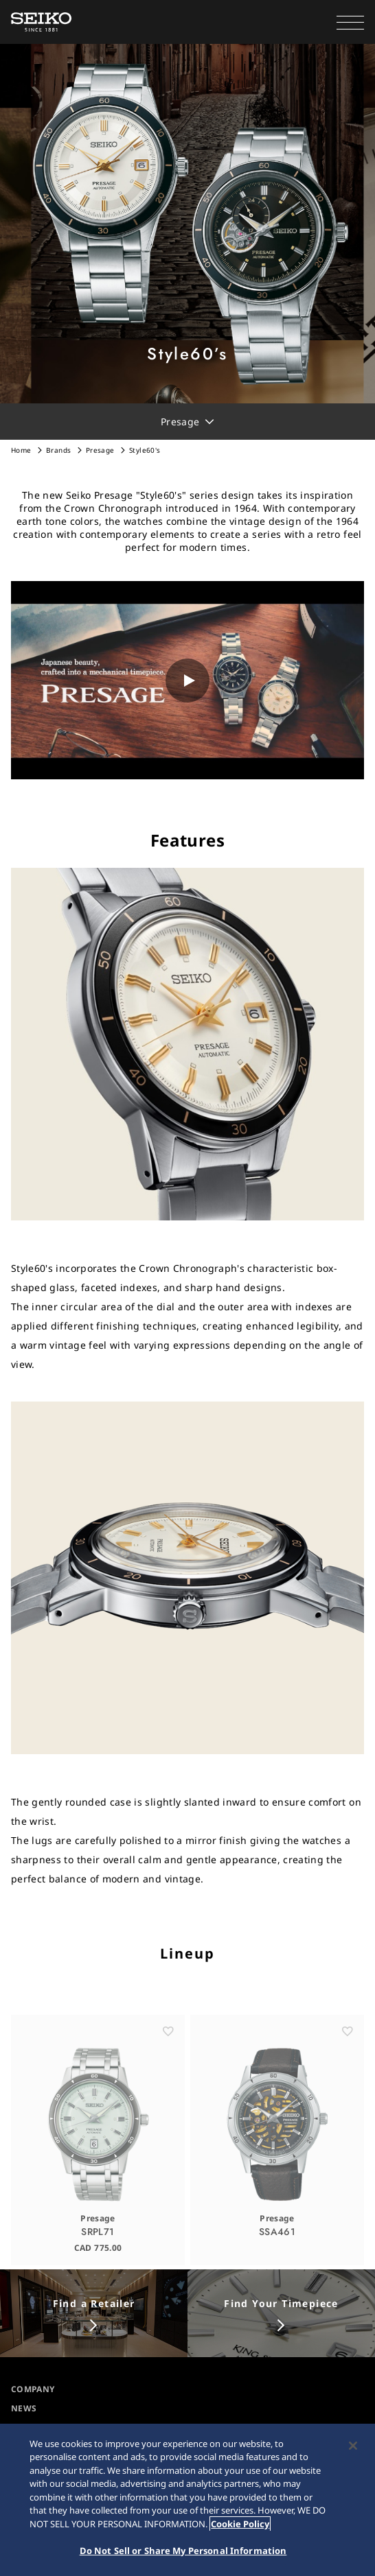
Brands (59, 450)
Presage (100, 450)
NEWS (23, 2408)
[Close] (353, 2446)
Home (21, 450)
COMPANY (32, 2389)
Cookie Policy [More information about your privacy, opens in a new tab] (240, 2524)
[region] (187, 2500)
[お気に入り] (168, 2048)
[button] (350, 22)
